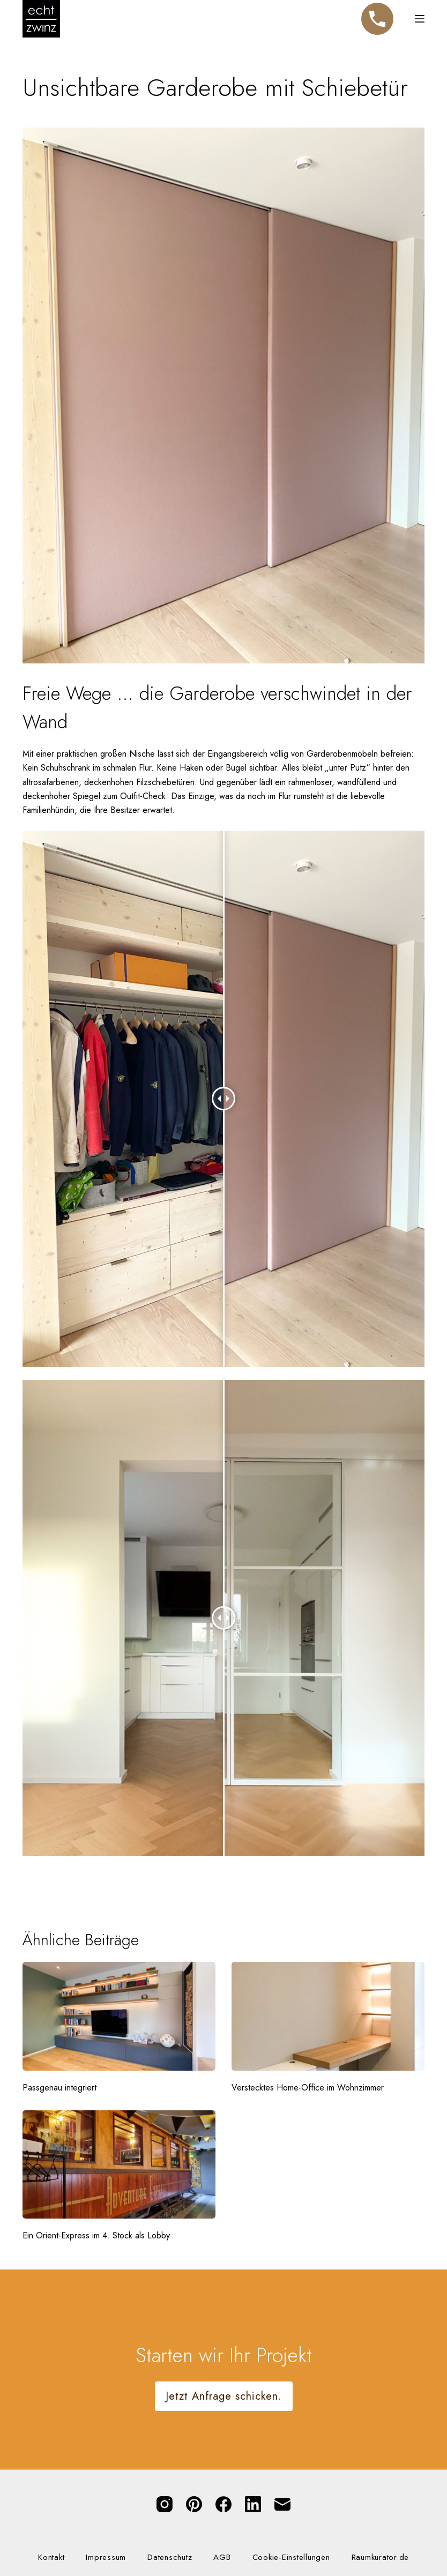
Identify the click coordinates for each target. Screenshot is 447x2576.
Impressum (106, 2557)
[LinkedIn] (253, 2504)
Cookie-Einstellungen (291, 2557)
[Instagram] (165, 2504)
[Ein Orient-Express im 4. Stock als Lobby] (119, 2164)
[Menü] (419, 19)
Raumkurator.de (380, 2557)
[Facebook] (223, 2504)
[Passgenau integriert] (119, 2016)
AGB (221, 2557)
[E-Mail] (282, 2504)
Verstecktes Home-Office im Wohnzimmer (308, 2087)
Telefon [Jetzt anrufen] (377, 14)
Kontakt (51, 2557)
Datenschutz (169, 2557)
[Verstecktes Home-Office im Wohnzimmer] (328, 2016)
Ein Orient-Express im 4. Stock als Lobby (96, 2235)
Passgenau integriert (59, 2087)
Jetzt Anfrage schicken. (224, 2396)
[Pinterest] (194, 2504)
